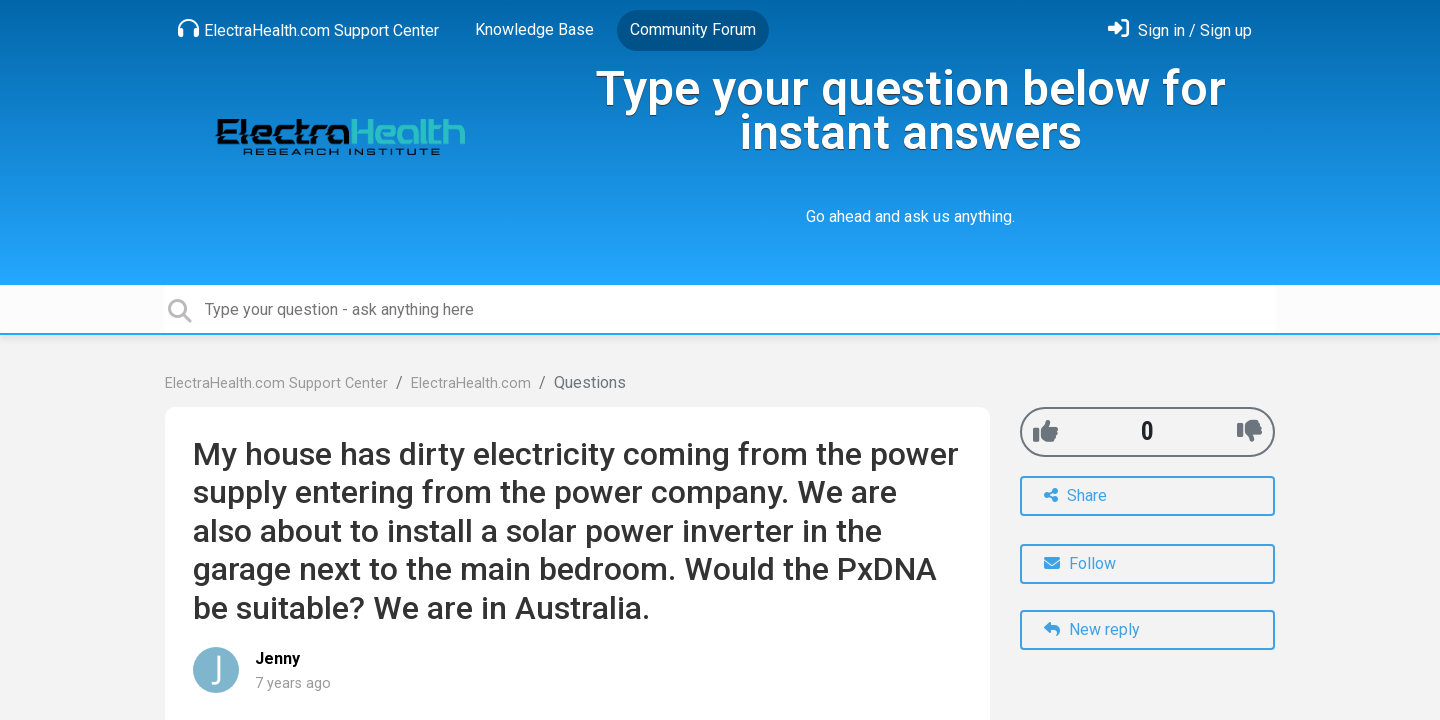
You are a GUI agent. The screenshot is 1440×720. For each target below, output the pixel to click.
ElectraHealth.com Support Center (308, 29)
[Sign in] (1180, 30)
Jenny (277, 658)
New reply (1092, 629)
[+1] (1045, 431)
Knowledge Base (534, 29)
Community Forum (693, 29)
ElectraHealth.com (471, 383)
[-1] (1249, 431)
